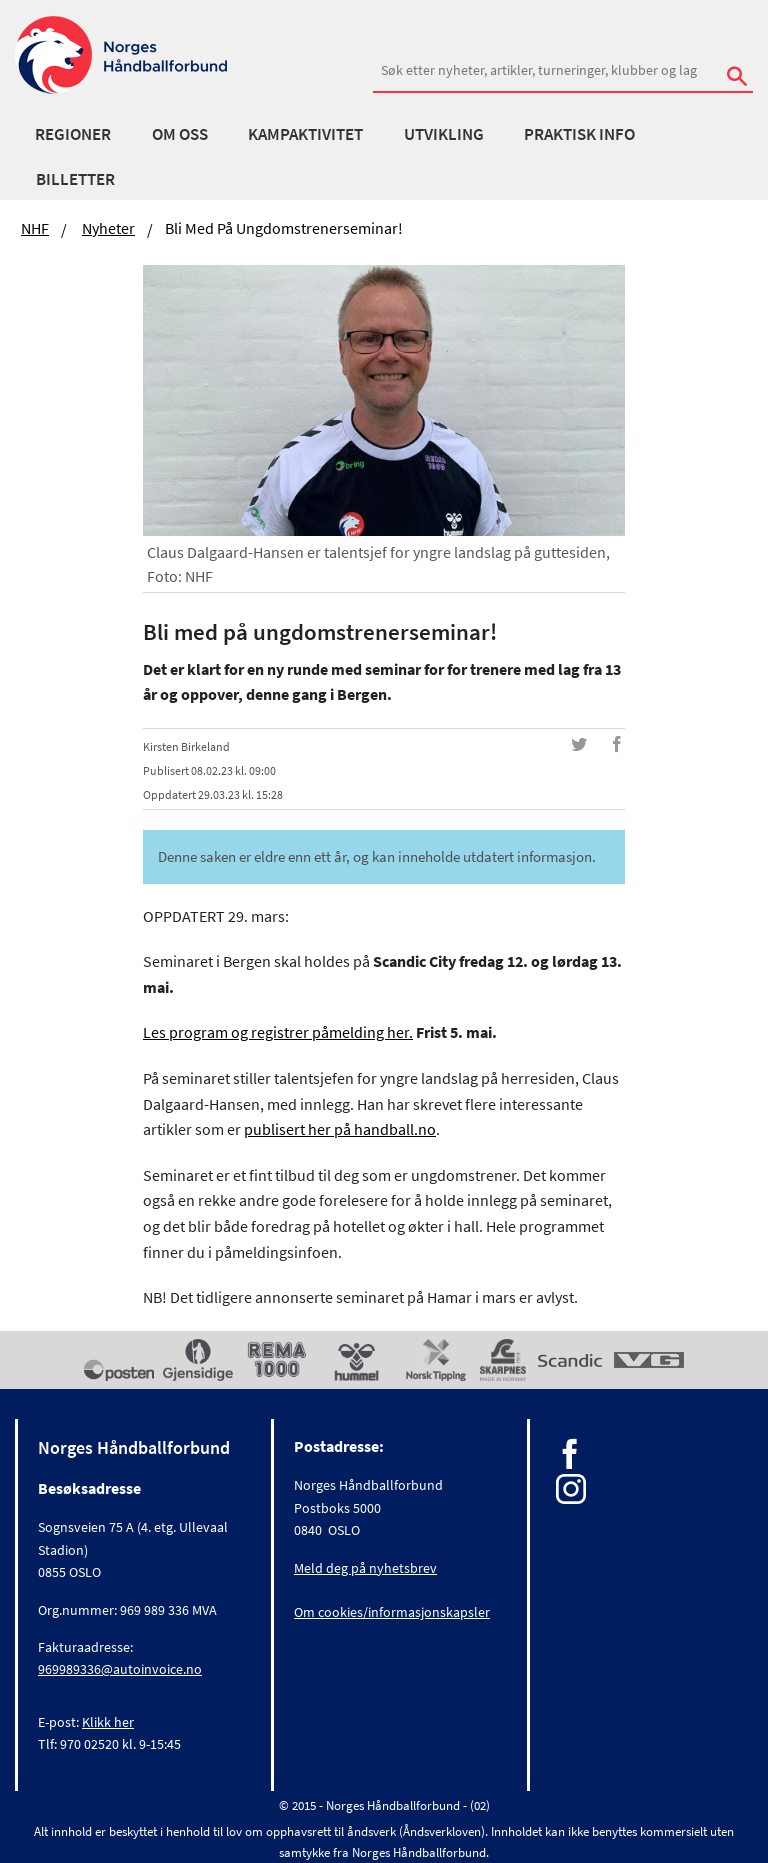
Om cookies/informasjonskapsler (392, 1612)
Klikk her (108, 1722)
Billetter (75, 179)
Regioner (73, 134)
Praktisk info (579, 134)
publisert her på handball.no (340, 1129)
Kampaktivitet (305, 134)
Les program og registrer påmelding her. (278, 1032)
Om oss (180, 134)
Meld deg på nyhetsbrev (365, 1568)
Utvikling (444, 134)
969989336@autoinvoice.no (120, 1669)
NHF (35, 228)
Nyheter (108, 228)
